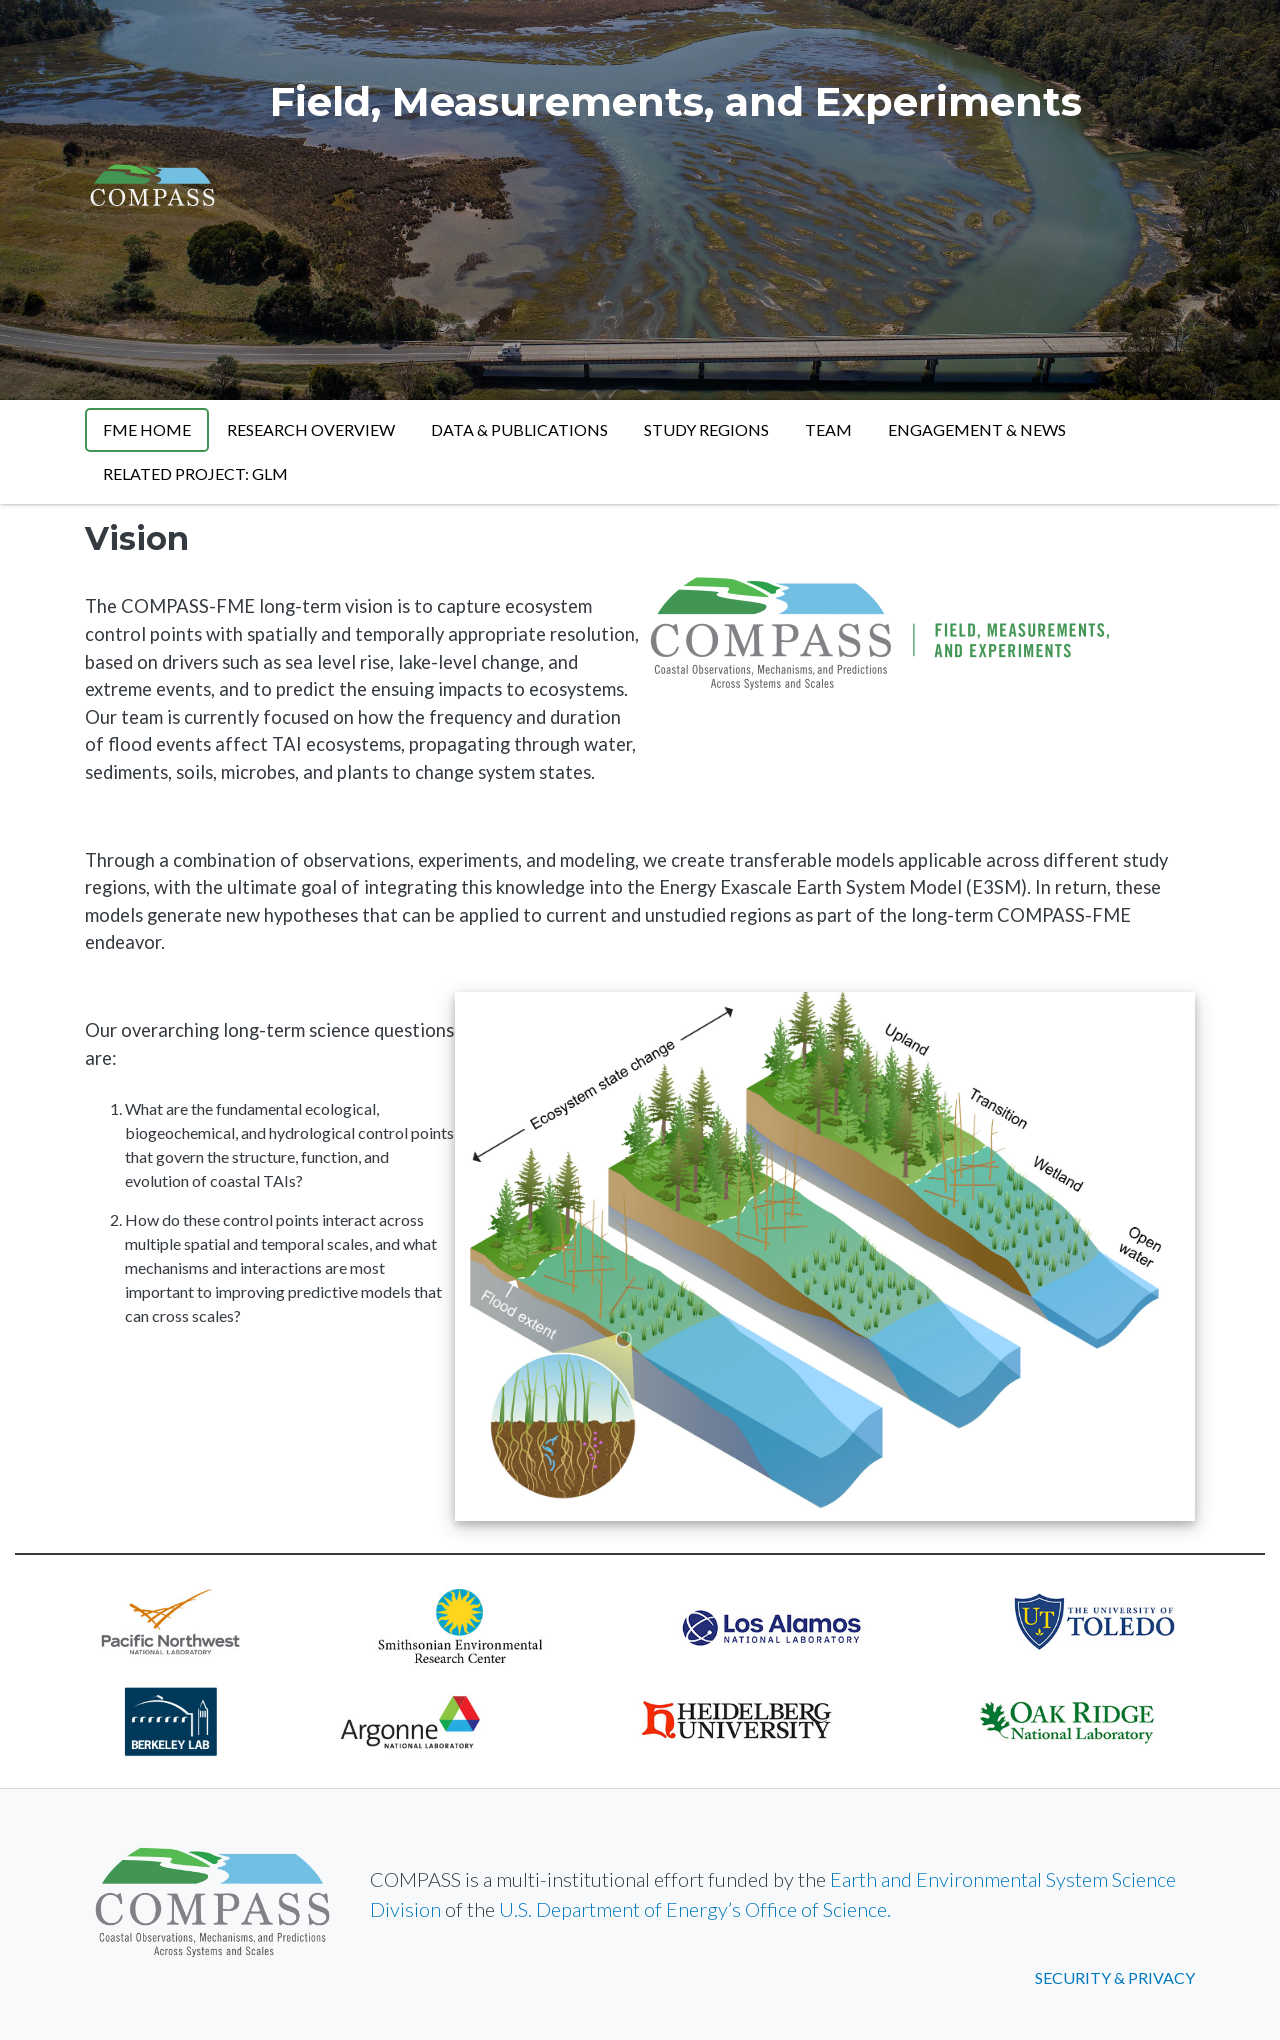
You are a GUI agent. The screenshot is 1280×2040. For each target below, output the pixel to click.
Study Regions (706, 429)
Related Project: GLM (195, 473)
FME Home (147, 429)
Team (828, 429)
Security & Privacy (1115, 1977)
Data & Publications (519, 429)
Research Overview (311, 429)
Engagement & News (977, 429)
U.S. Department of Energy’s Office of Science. (695, 1909)
